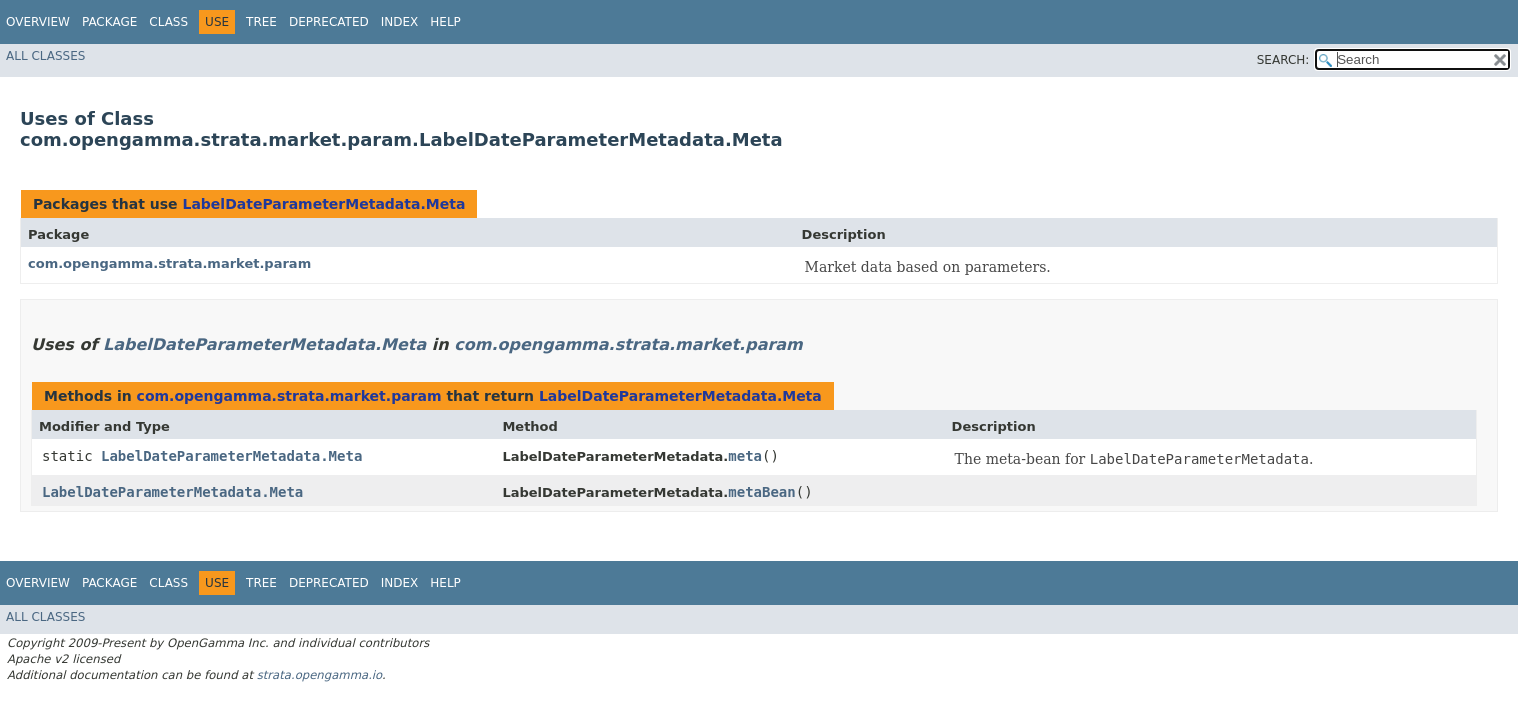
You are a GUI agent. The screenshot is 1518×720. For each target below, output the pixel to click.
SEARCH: (1283, 60)
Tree (261, 22)
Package (109, 22)
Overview (38, 22)
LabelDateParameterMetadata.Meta (323, 204)
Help (445, 22)
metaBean (761, 492)
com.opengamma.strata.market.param (169, 263)
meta (745, 456)
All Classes (45, 56)
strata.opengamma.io (319, 675)
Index (400, 22)
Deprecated (329, 22)
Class (168, 22)
